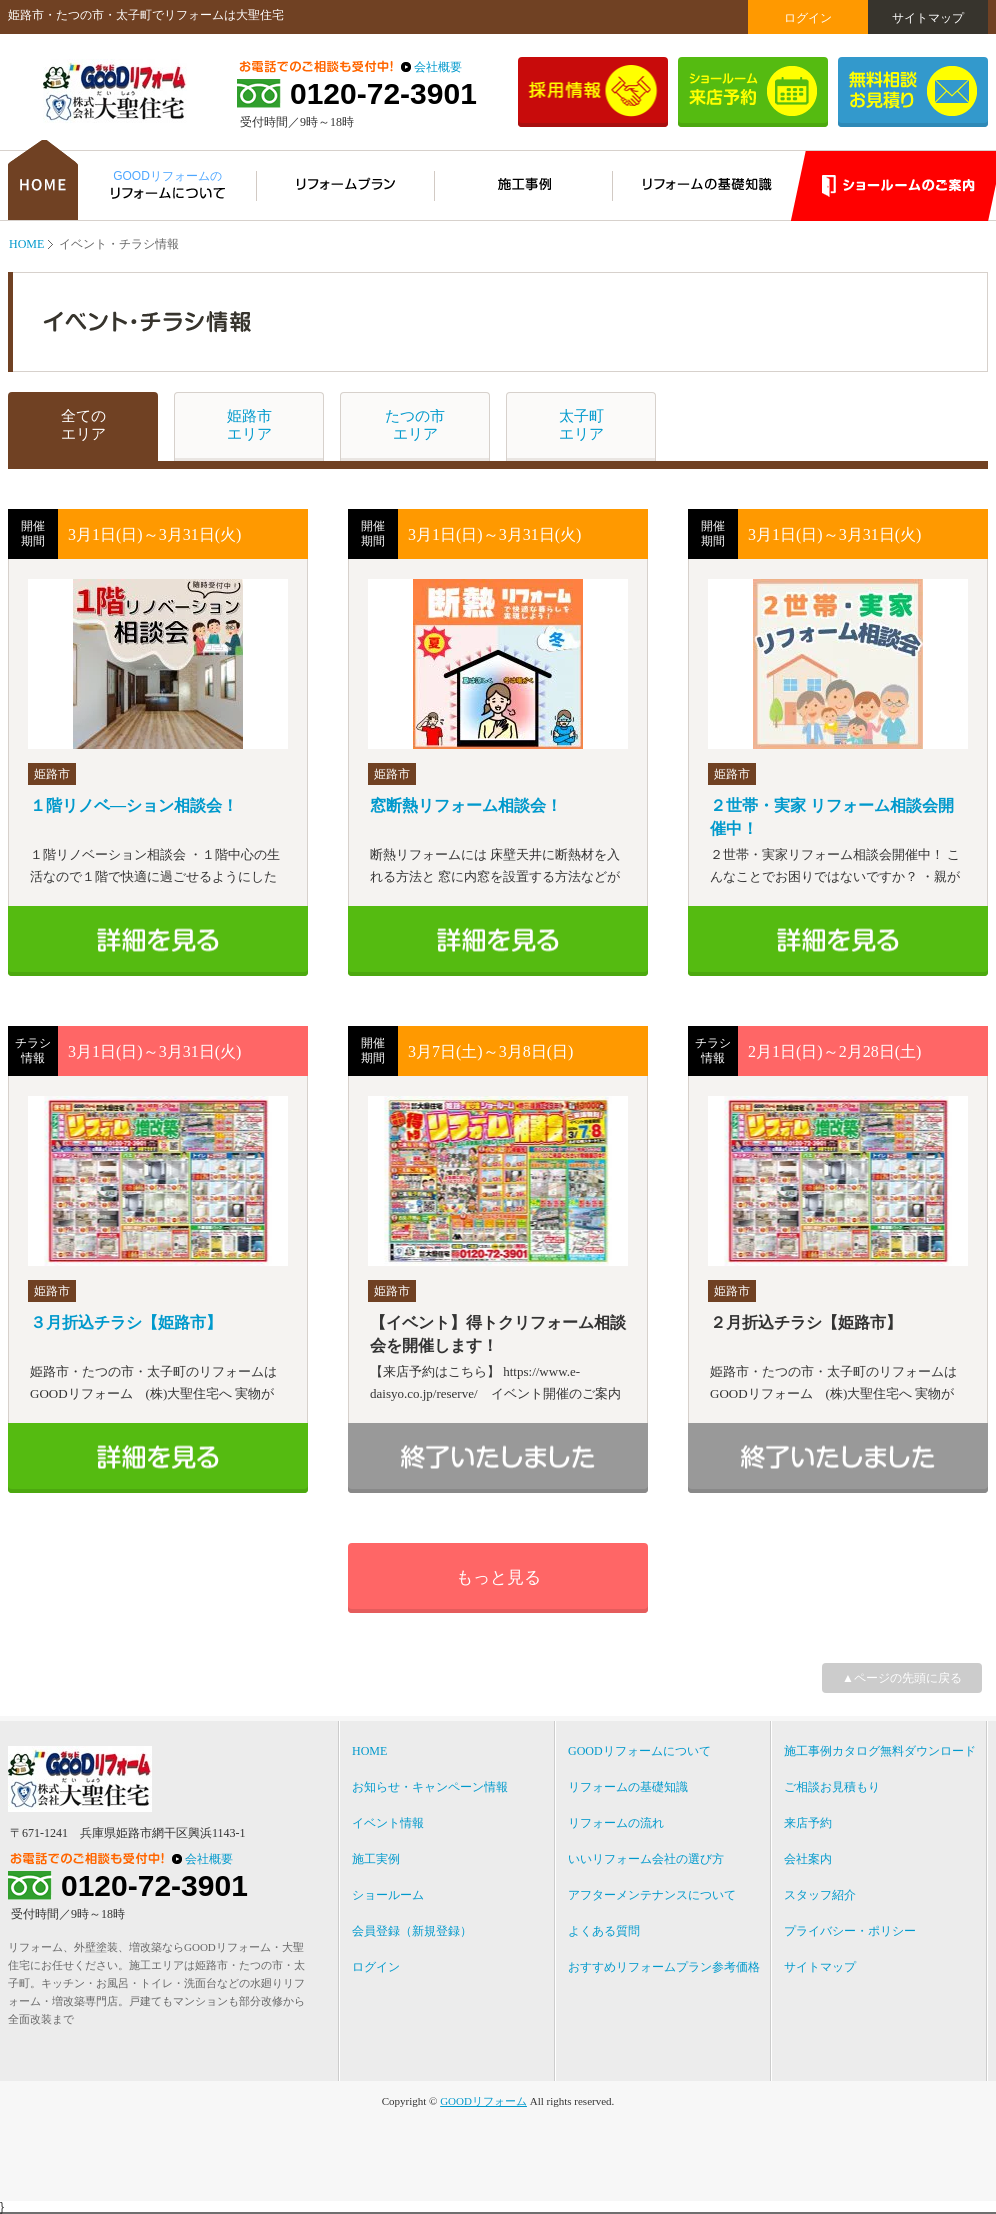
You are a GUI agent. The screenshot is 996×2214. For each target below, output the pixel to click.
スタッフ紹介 (820, 1895)
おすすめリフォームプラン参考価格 (664, 1967)
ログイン (808, 18)
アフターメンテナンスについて (652, 1895)
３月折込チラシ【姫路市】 (126, 1322)
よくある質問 (604, 1931)
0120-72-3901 (383, 94)
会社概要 (438, 67)
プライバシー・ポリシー (850, 1931)
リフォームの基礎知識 (628, 1787)
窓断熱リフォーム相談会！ (466, 805)
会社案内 (808, 1859)
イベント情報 (388, 1823)
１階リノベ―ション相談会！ (134, 805)
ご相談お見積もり (832, 1787)
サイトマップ (928, 18)
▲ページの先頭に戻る (902, 1678)
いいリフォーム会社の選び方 (646, 1859)
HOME (26, 244)
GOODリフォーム (483, 2101)
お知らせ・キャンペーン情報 (430, 1787)
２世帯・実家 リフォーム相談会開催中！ (832, 817)
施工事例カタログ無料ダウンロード (880, 1751)
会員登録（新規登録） (412, 1931)
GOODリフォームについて (639, 1751)
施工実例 (376, 1859)
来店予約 (808, 1823)
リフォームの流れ (616, 1823)
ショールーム (388, 1895)
